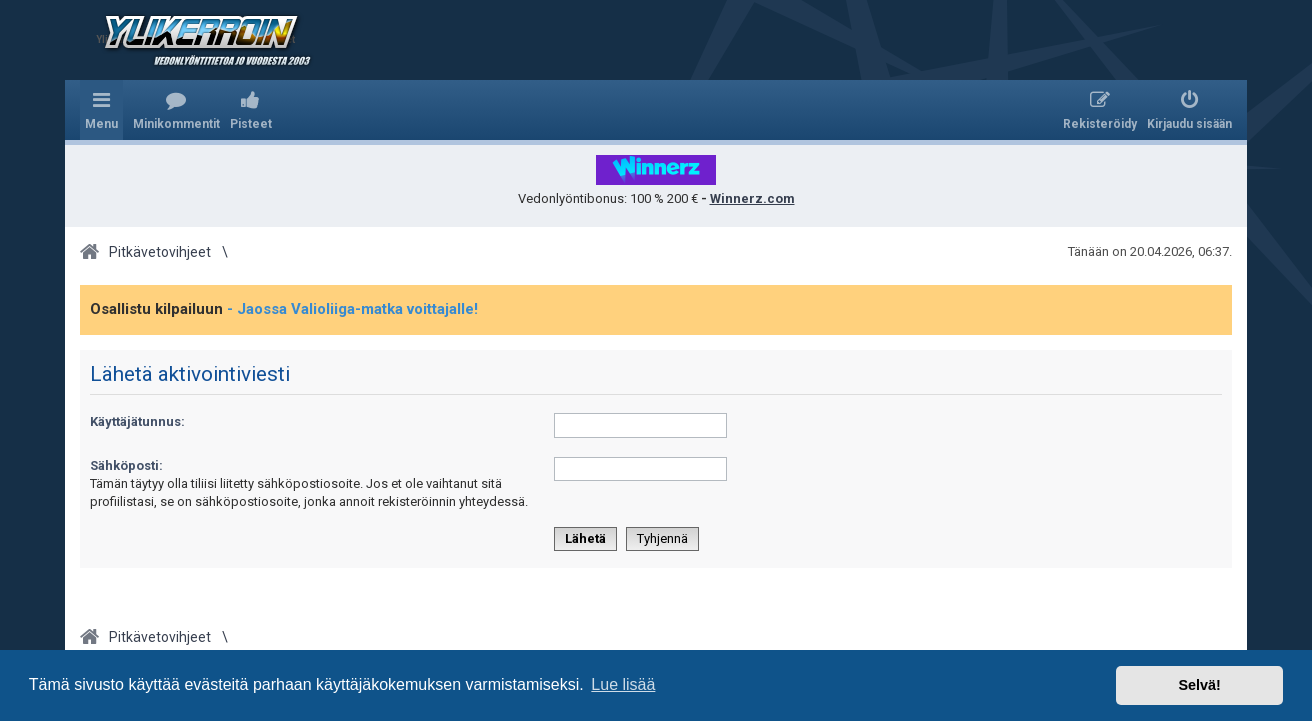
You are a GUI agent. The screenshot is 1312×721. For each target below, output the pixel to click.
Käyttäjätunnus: (137, 421)
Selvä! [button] (1199, 685)
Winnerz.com (752, 198)
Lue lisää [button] (623, 684)
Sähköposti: (126, 465)
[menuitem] (176, 110)
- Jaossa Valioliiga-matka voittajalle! (352, 309)
